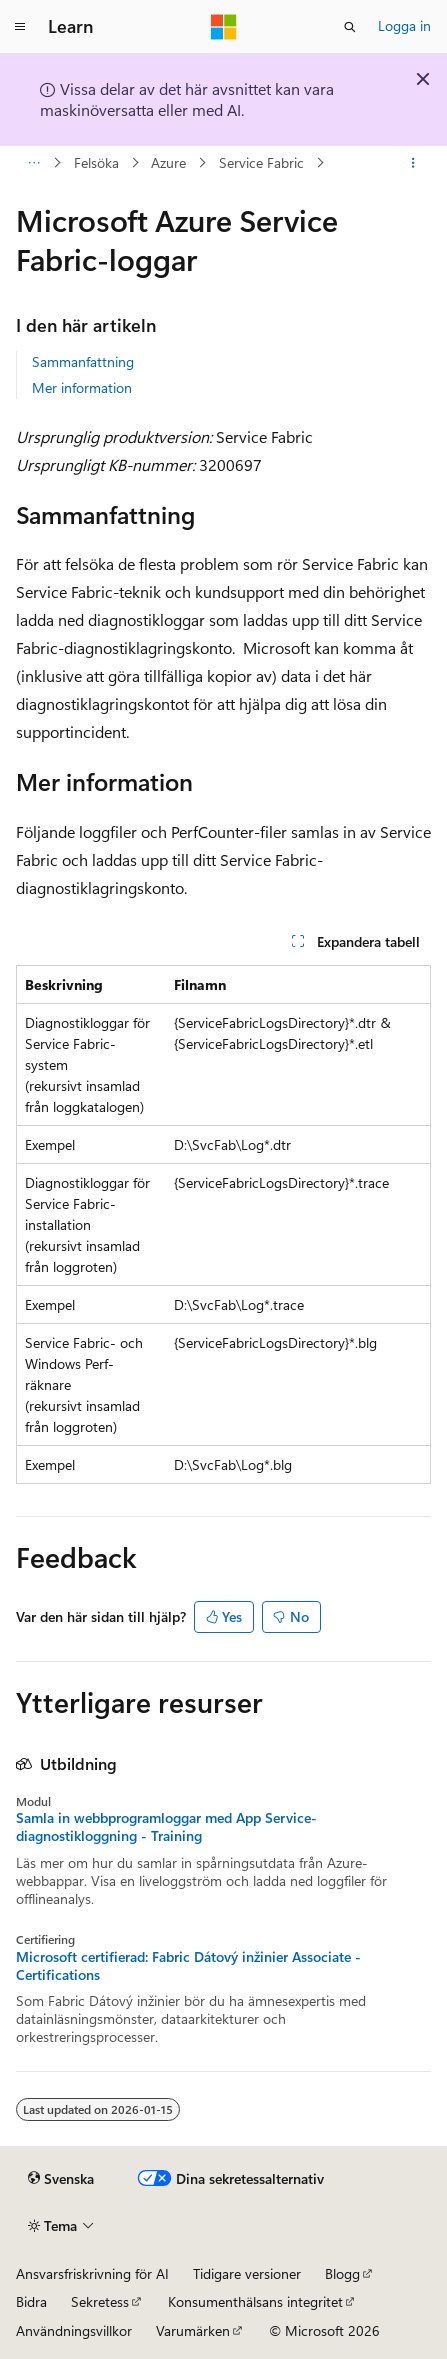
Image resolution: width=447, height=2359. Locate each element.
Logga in (404, 25)
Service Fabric (261, 162)
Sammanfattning (83, 361)
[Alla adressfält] (33, 163)
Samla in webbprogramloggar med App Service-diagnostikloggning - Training (166, 1827)
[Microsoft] (224, 27)
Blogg (342, 2273)
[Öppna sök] (350, 27)
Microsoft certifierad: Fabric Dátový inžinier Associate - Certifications (188, 1966)
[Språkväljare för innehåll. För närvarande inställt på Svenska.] (61, 2179)
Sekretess (100, 2301)
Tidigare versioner (247, 2273)
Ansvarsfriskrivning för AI (92, 2273)
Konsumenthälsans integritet (255, 2301)
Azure (168, 162)
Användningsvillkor (74, 2330)
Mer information (82, 387)
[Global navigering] (20, 27)
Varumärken (193, 2330)
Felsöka (96, 162)
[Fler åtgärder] (413, 163)
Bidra (31, 2301)
